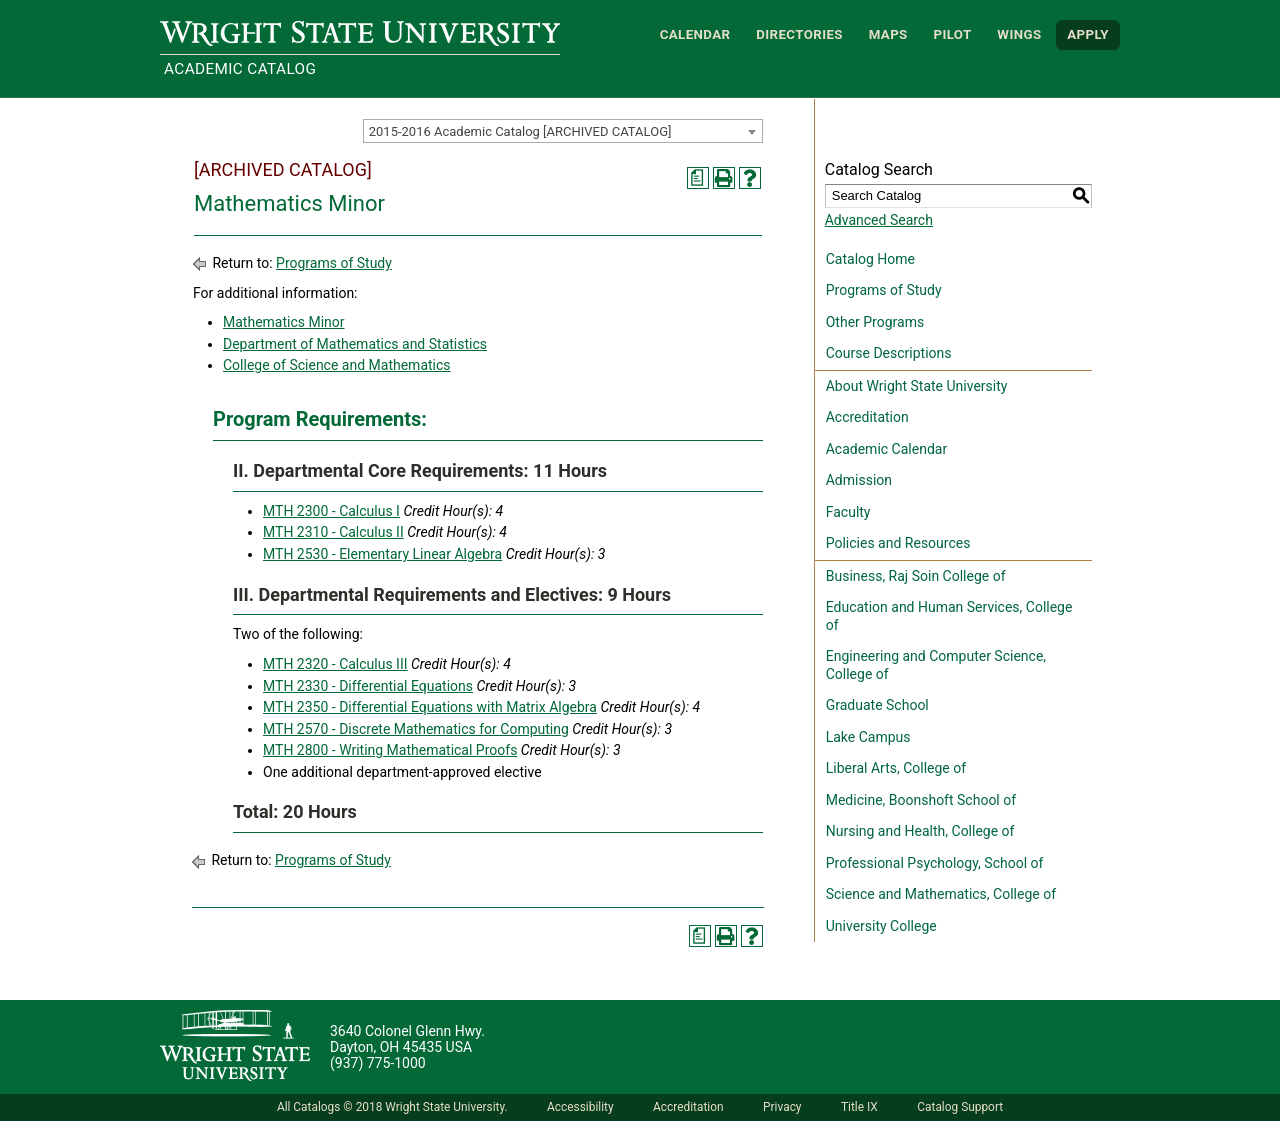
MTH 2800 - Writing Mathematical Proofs (390, 750)
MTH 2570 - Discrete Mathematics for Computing (416, 729)
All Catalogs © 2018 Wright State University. (392, 1107)
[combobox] (563, 131)
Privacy (782, 1107)
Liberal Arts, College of (896, 768)
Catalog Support (960, 1107)
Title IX (859, 1107)
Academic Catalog (240, 69)
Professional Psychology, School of (935, 863)
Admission (859, 480)
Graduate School (877, 705)
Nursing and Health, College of (920, 831)
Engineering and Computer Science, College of (936, 665)
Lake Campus (868, 737)
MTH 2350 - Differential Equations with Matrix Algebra (430, 707)
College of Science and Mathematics (337, 365)
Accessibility (580, 1107)
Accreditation (867, 417)
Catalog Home (870, 259)
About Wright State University (917, 386)
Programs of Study (334, 263)
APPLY (1088, 34)
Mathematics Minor (284, 322)
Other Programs (875, 322)
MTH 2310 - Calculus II (333, 532)
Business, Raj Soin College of (916, 576)
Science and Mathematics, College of (941, 894)
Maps (888, 34)
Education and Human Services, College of (949, 616)
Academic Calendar (886, 449)
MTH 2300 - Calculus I (331, 511)
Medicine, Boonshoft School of (921, 800)
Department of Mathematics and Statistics (355, 344)
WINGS (1019, 34)
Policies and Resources (898, 543)
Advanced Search (879, 220)
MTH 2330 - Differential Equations (368, 686)
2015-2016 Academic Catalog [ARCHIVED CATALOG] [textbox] (520, 131)
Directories (799, 34)
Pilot (952, 34)
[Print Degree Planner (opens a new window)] (698, 178)
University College (881, 926)
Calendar (695, 34)
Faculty (848, 512)
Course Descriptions (889, 353)
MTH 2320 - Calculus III (335, 664)
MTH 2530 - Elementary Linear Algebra (382, 554)
